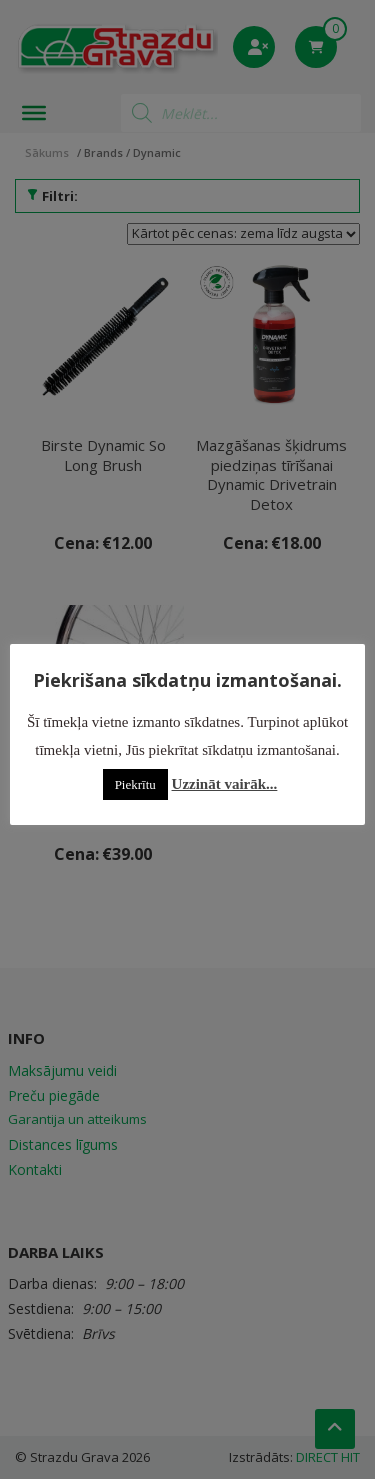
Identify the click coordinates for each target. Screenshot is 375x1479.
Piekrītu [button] (135, 784)
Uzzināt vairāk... (225, 784)
